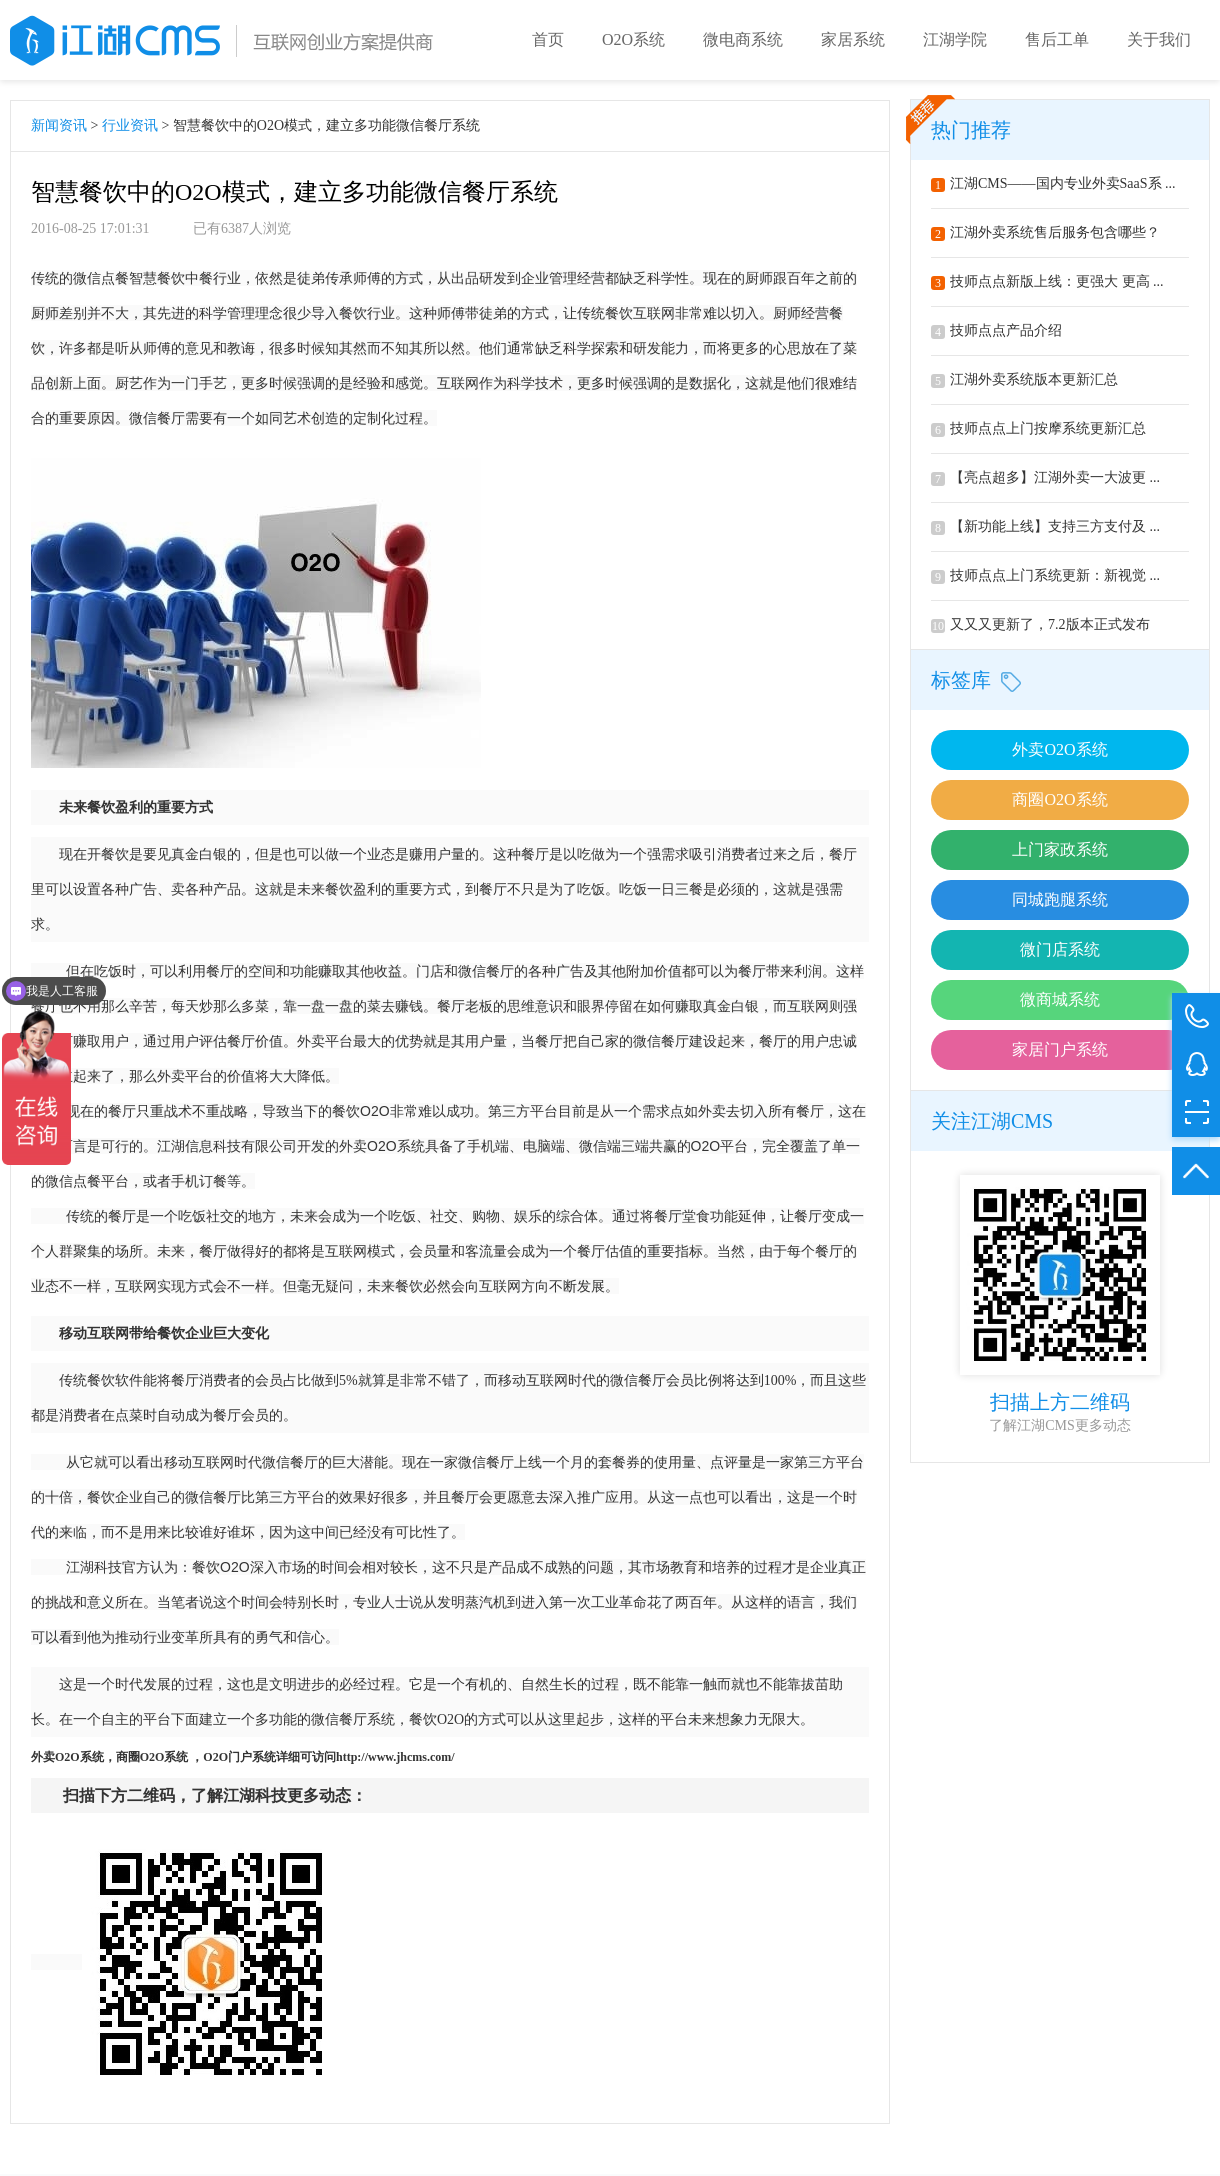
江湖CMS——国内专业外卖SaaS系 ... (1053, 183)
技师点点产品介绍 (996, 330)
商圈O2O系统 (1059, 799)
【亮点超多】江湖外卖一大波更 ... (1045, 477)
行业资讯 (130, 125)
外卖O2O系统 (1059, 749)
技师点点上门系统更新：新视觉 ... (1045, 575)
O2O (67, 1757)
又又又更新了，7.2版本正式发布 (1040, 624)
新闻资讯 (59, 125)
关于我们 (1159, 39)
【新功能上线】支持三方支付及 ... (1045, 526)
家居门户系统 (1060, 1049)
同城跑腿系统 (1060, 899)
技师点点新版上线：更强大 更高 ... (1047, 281)
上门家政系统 (1060, 849)
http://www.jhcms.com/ (395, 1757)
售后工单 (1057, 39)
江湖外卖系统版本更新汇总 (1024, 379)
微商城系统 (1060, 999)
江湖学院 (955, 39)
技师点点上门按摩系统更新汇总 (1038, 428)
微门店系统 (1060, 949)
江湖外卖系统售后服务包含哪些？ (1045, 232)
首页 (548, 39)
